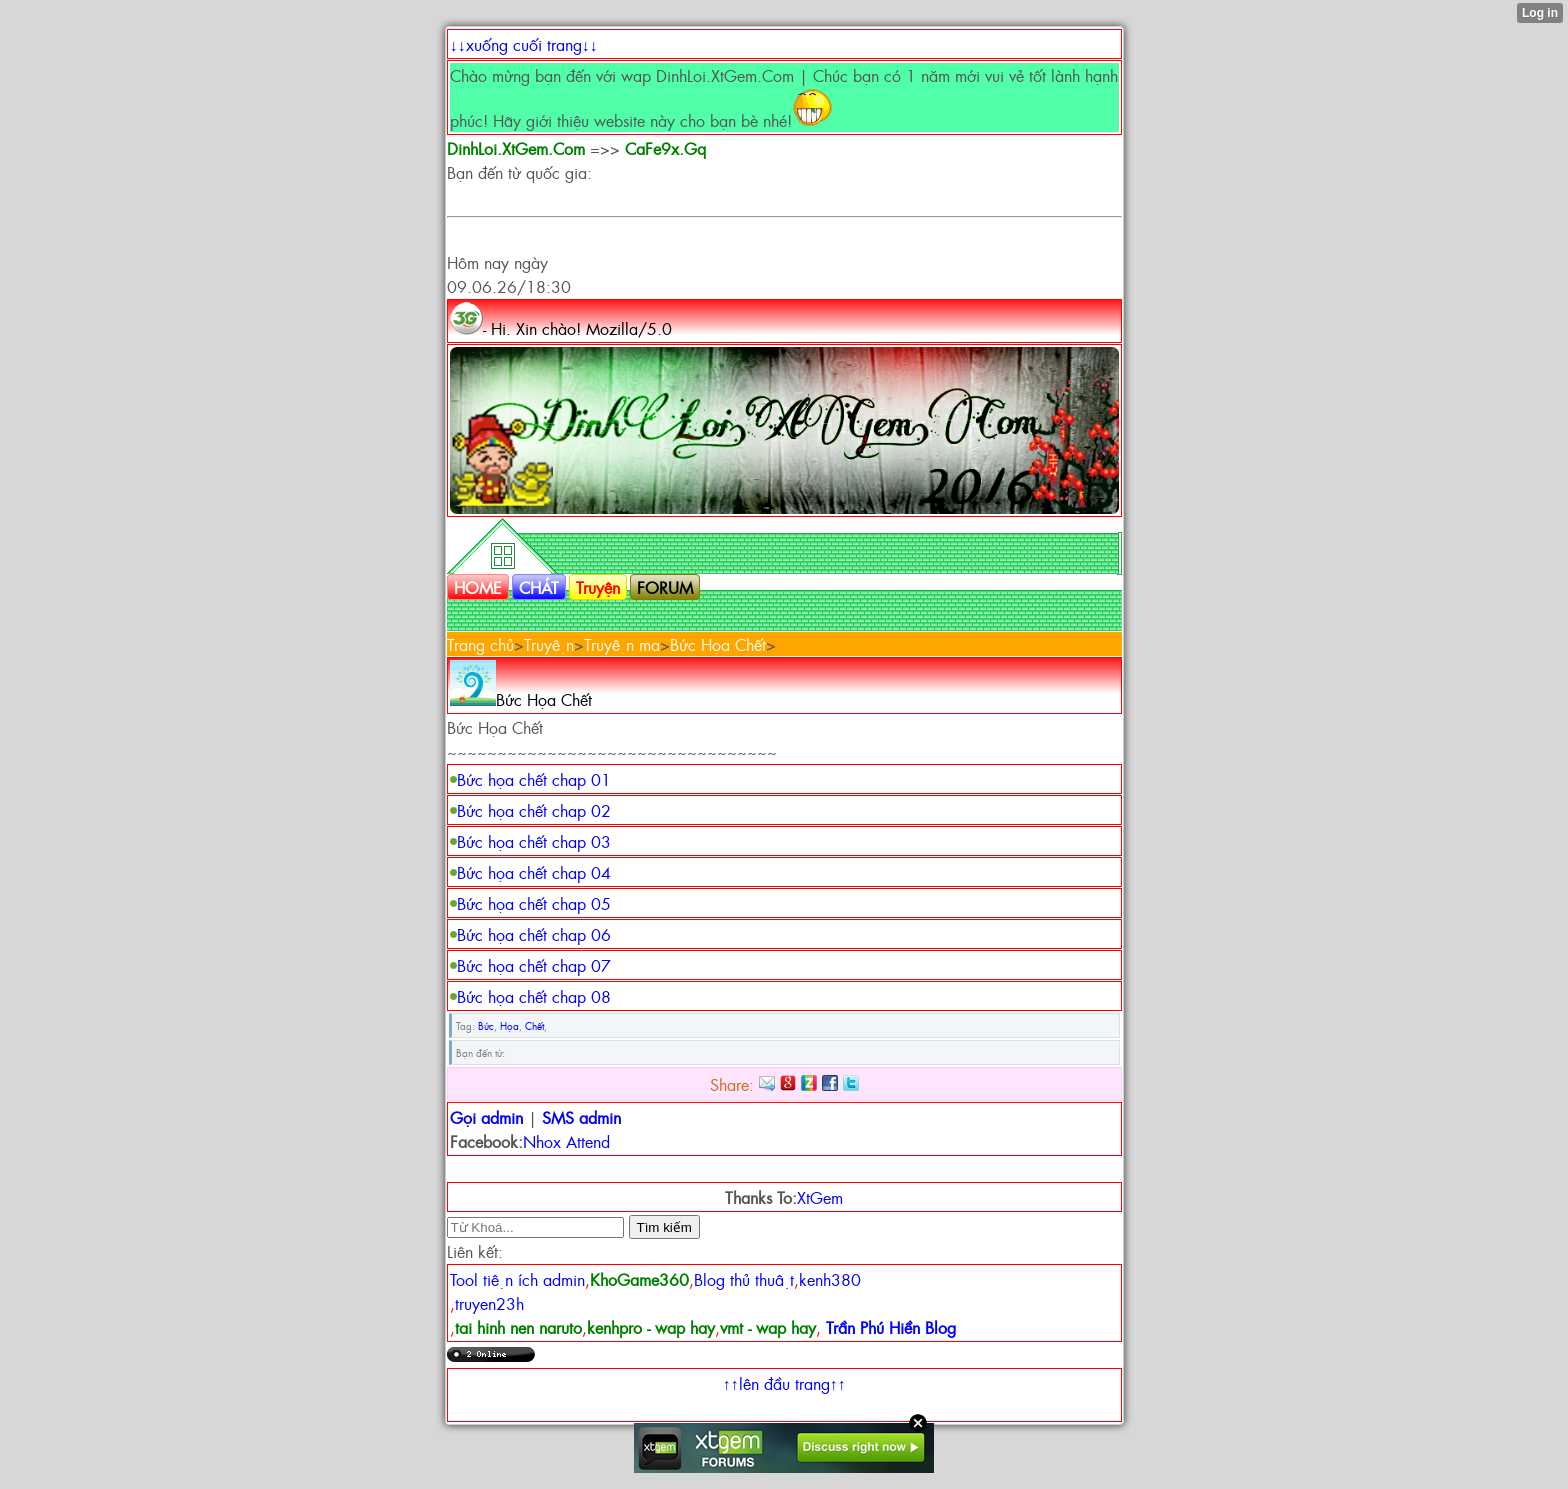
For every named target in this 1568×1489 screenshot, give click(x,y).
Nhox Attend (566, 1141)
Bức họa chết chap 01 (534, 779)
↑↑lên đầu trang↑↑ (784, 1383)
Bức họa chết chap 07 (534, 965)
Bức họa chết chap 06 (534, 934)
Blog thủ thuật (744, 1279)
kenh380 (830, 1279)
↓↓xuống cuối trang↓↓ (524, 44)
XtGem (820, 1197)
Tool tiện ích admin (517, 1279)
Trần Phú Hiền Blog (891, 1327)
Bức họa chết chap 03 (534, 841)
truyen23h (489, 1303)
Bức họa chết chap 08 (534, 996)
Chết (534, 1025)
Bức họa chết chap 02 (534, 810)
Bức (486, 1025)
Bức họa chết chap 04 (534, 872)
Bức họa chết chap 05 (534, 903)
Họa (509, 1025)
